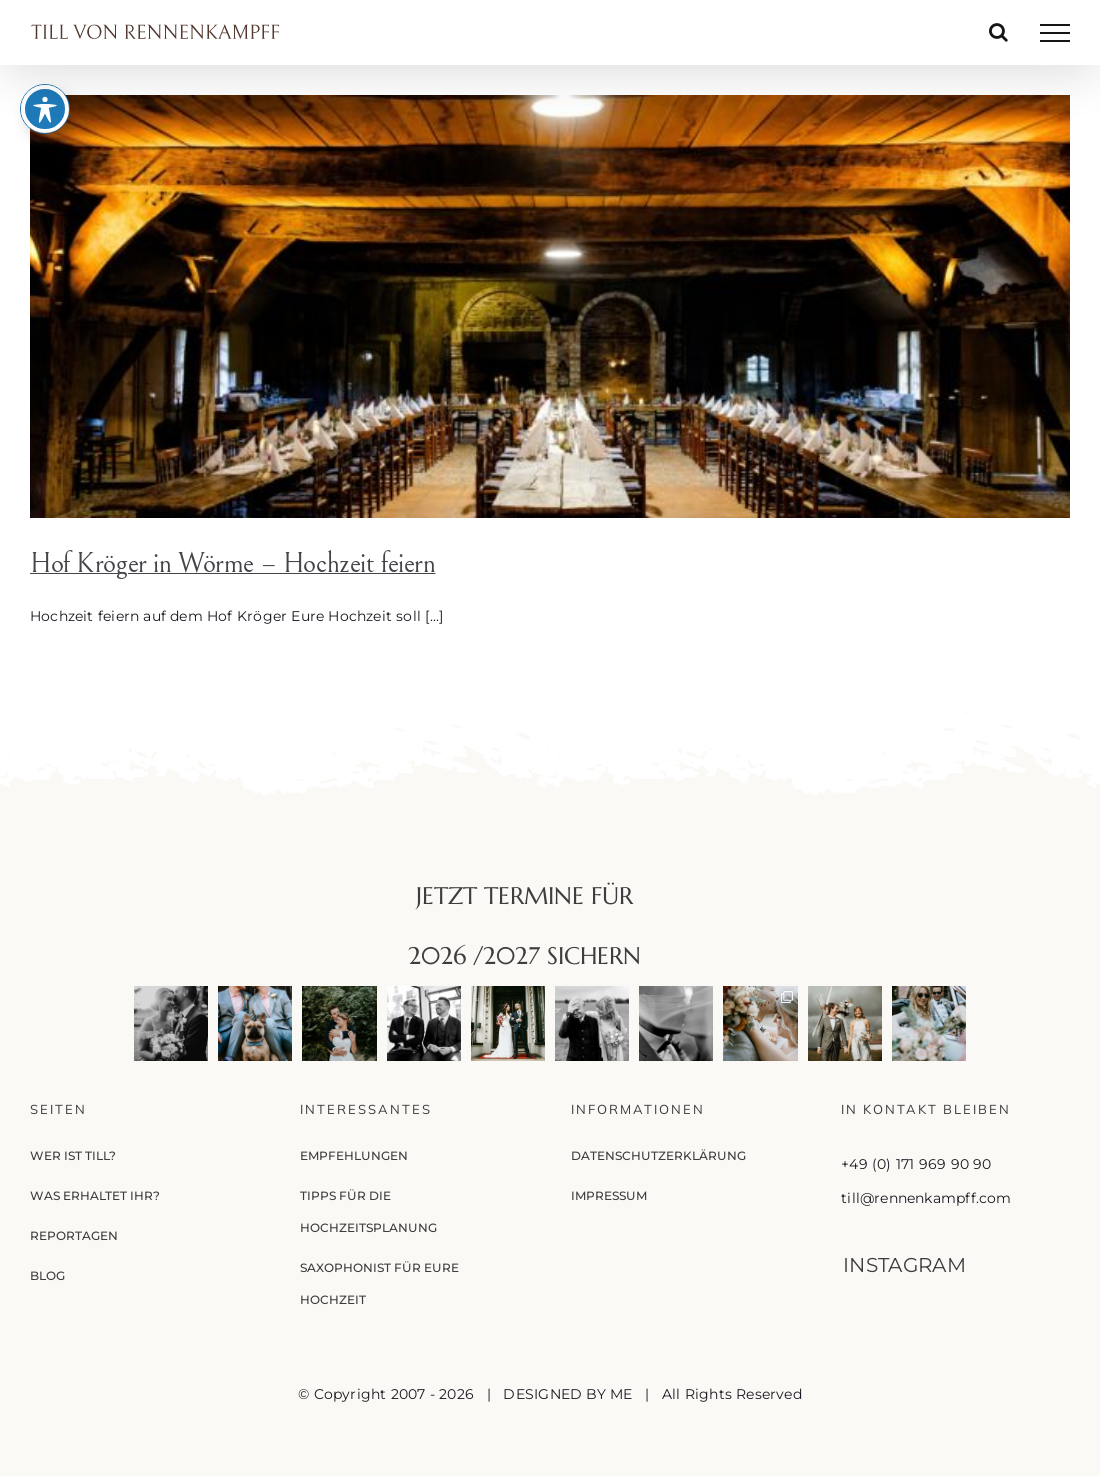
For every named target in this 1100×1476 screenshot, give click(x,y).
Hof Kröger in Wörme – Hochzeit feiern (232, 564)
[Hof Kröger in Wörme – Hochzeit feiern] (550, 306)
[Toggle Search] (998, 32)
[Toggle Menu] (1055, 33)
